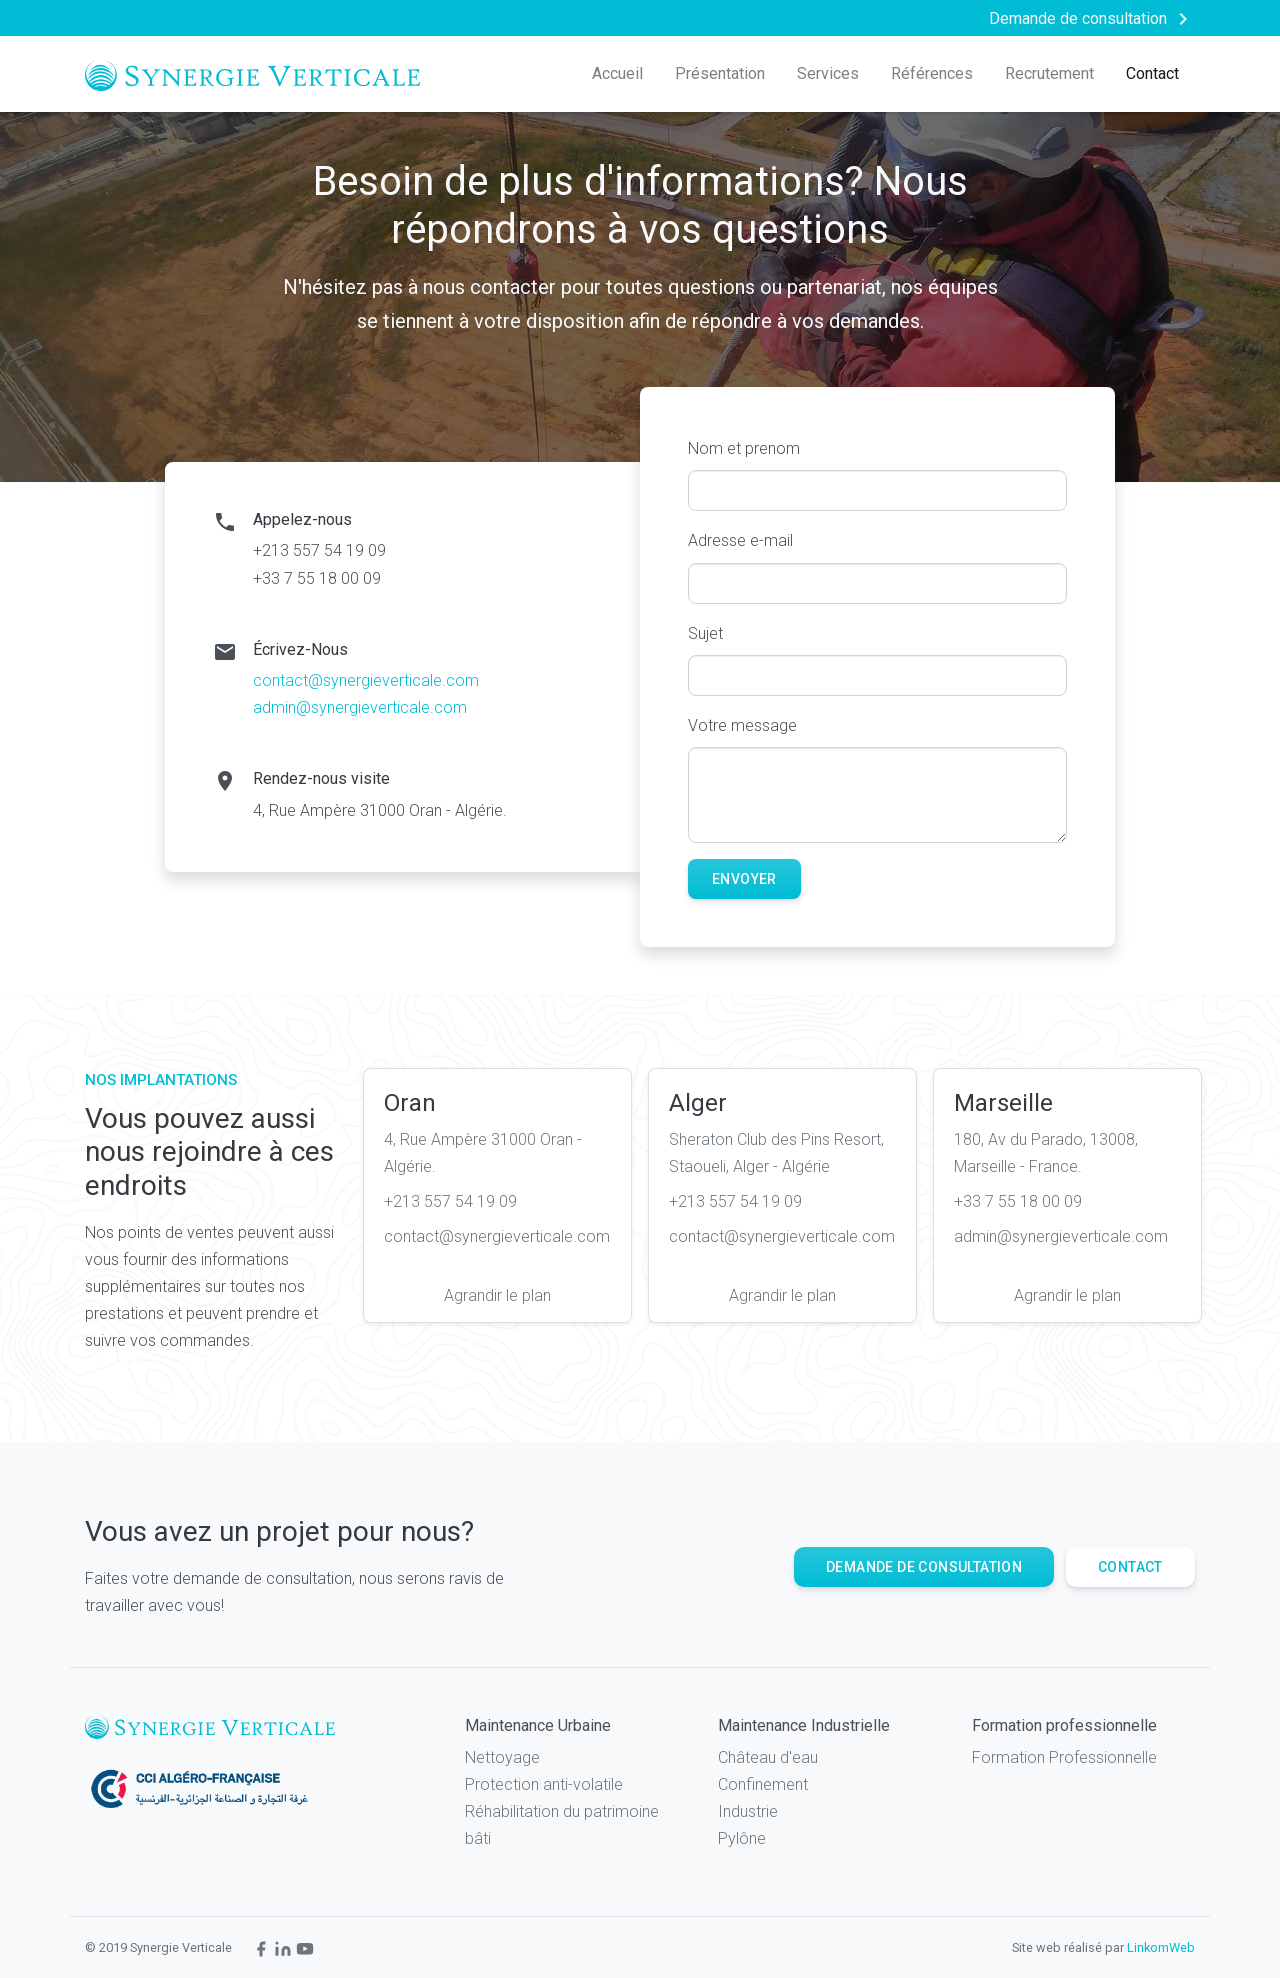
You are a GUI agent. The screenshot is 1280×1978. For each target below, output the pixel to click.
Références (932, 73)
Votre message (742, 725)
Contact (1152, 73)
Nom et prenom (744, 448)
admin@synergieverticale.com (360, 707)
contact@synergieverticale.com (366, 680)
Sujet (705, 633)
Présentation (720, 73)
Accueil (617, 73)
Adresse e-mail (740, 540)
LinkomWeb (1161, 1947)
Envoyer (744, 879)
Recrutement (1049, 73)
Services (828, 73)
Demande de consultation (924, 1567)
